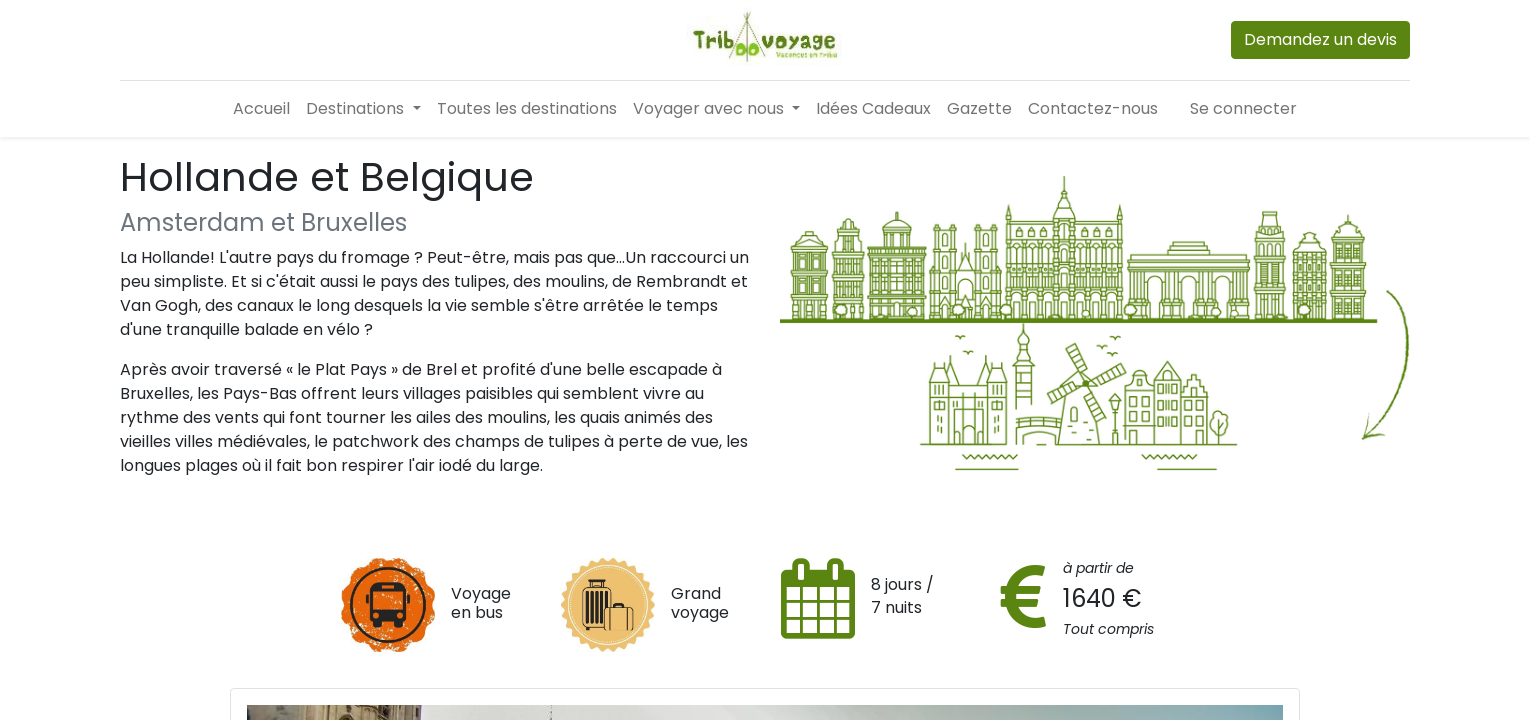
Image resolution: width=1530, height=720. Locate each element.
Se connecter (1243, 108)
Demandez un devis (1320, 39)
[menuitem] (261, 109)
